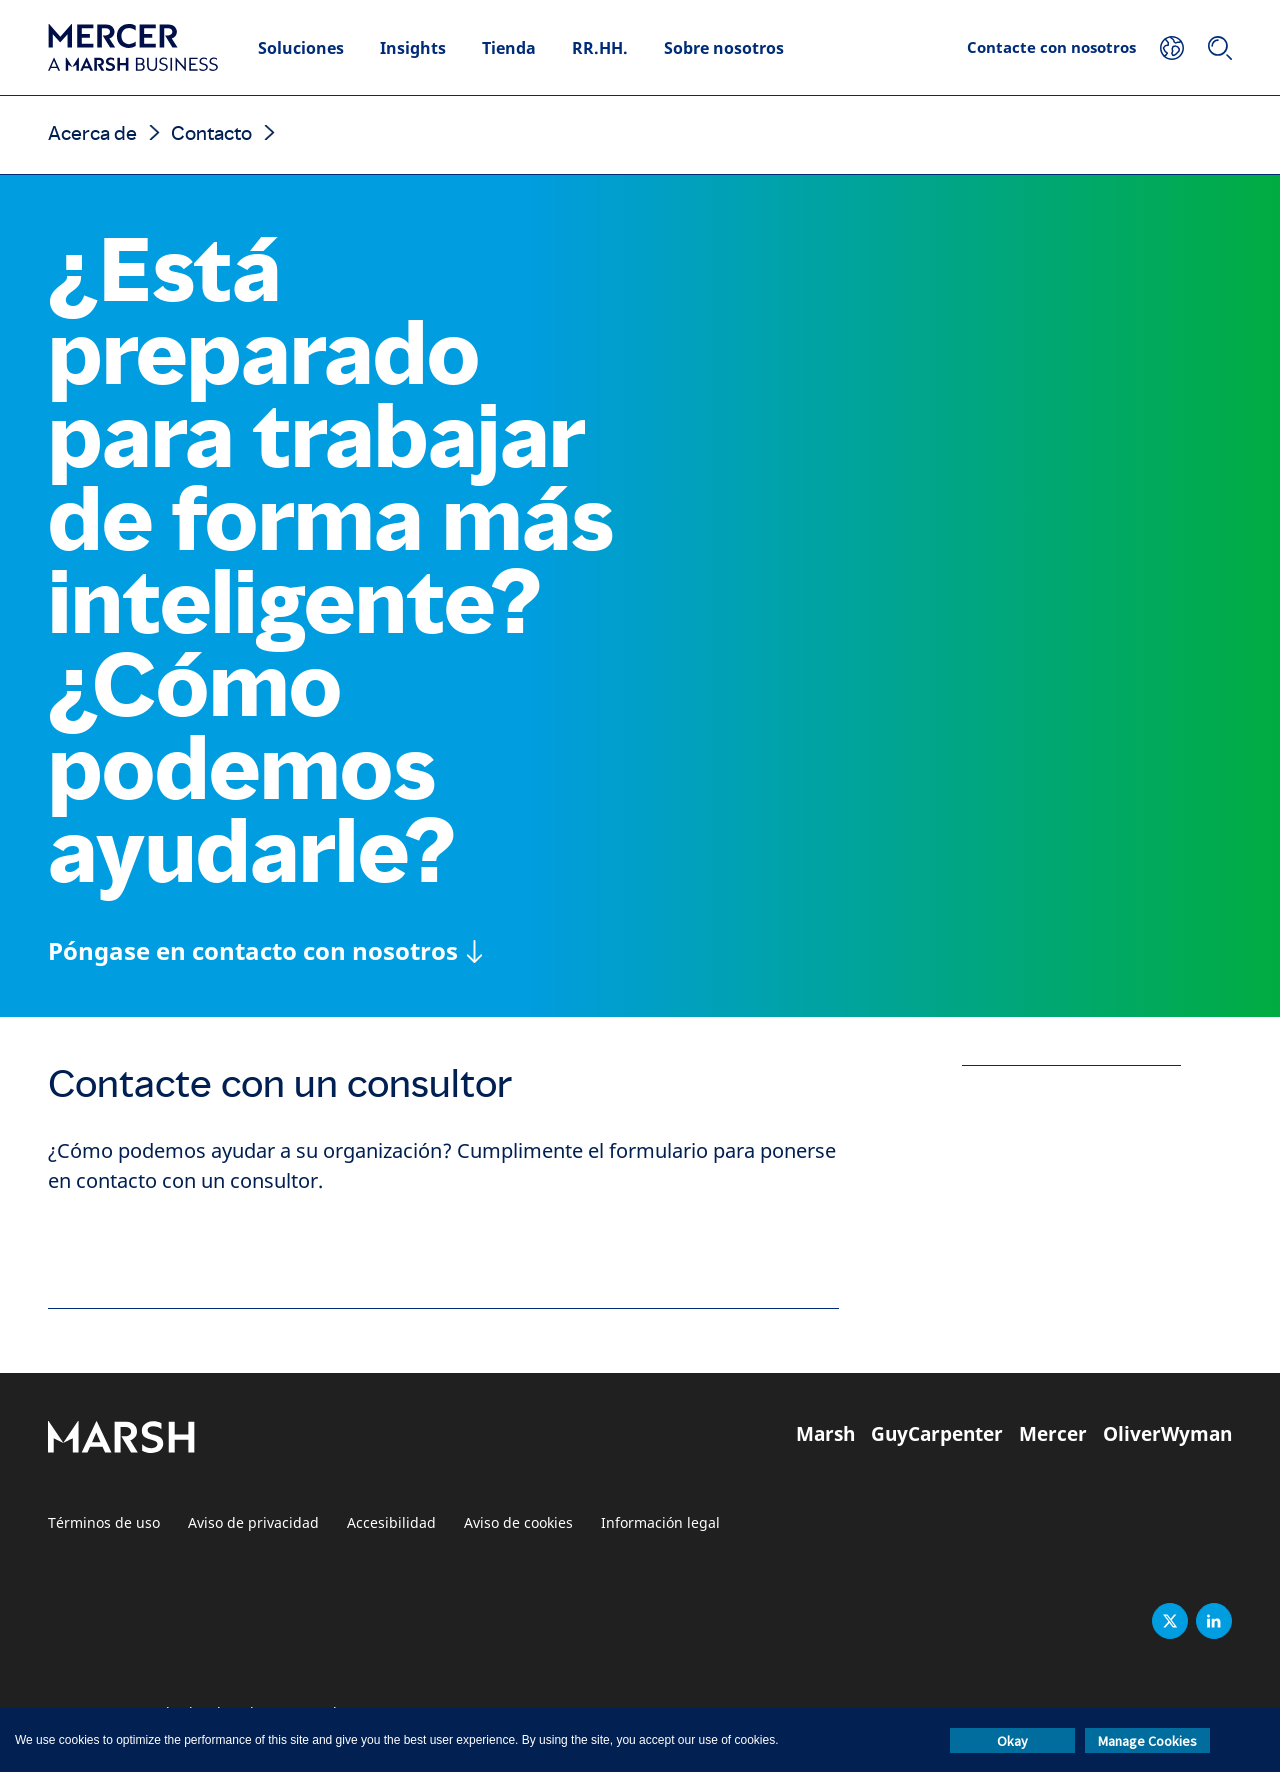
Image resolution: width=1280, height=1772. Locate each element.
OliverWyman (1167, 1434)
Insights (413, 48)
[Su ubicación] (1172, 48)
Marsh (825, 1434)
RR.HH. (600, 48)
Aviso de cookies (518, 1523)
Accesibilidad (391, 1523)
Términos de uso (104, 1523)
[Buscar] (1220, 48)
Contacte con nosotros (1051, 47)
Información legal (660, 1523)
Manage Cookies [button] (1147, 1741)
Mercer (1053, 1434)
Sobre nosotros (724, 48)
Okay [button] (1012, 1741)
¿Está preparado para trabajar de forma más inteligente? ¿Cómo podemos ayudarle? (331, 561)
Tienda (509, 48)
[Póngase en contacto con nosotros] (265, 951)
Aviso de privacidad (253, 1523)
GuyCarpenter (937, 1434)
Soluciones (301, 48)
